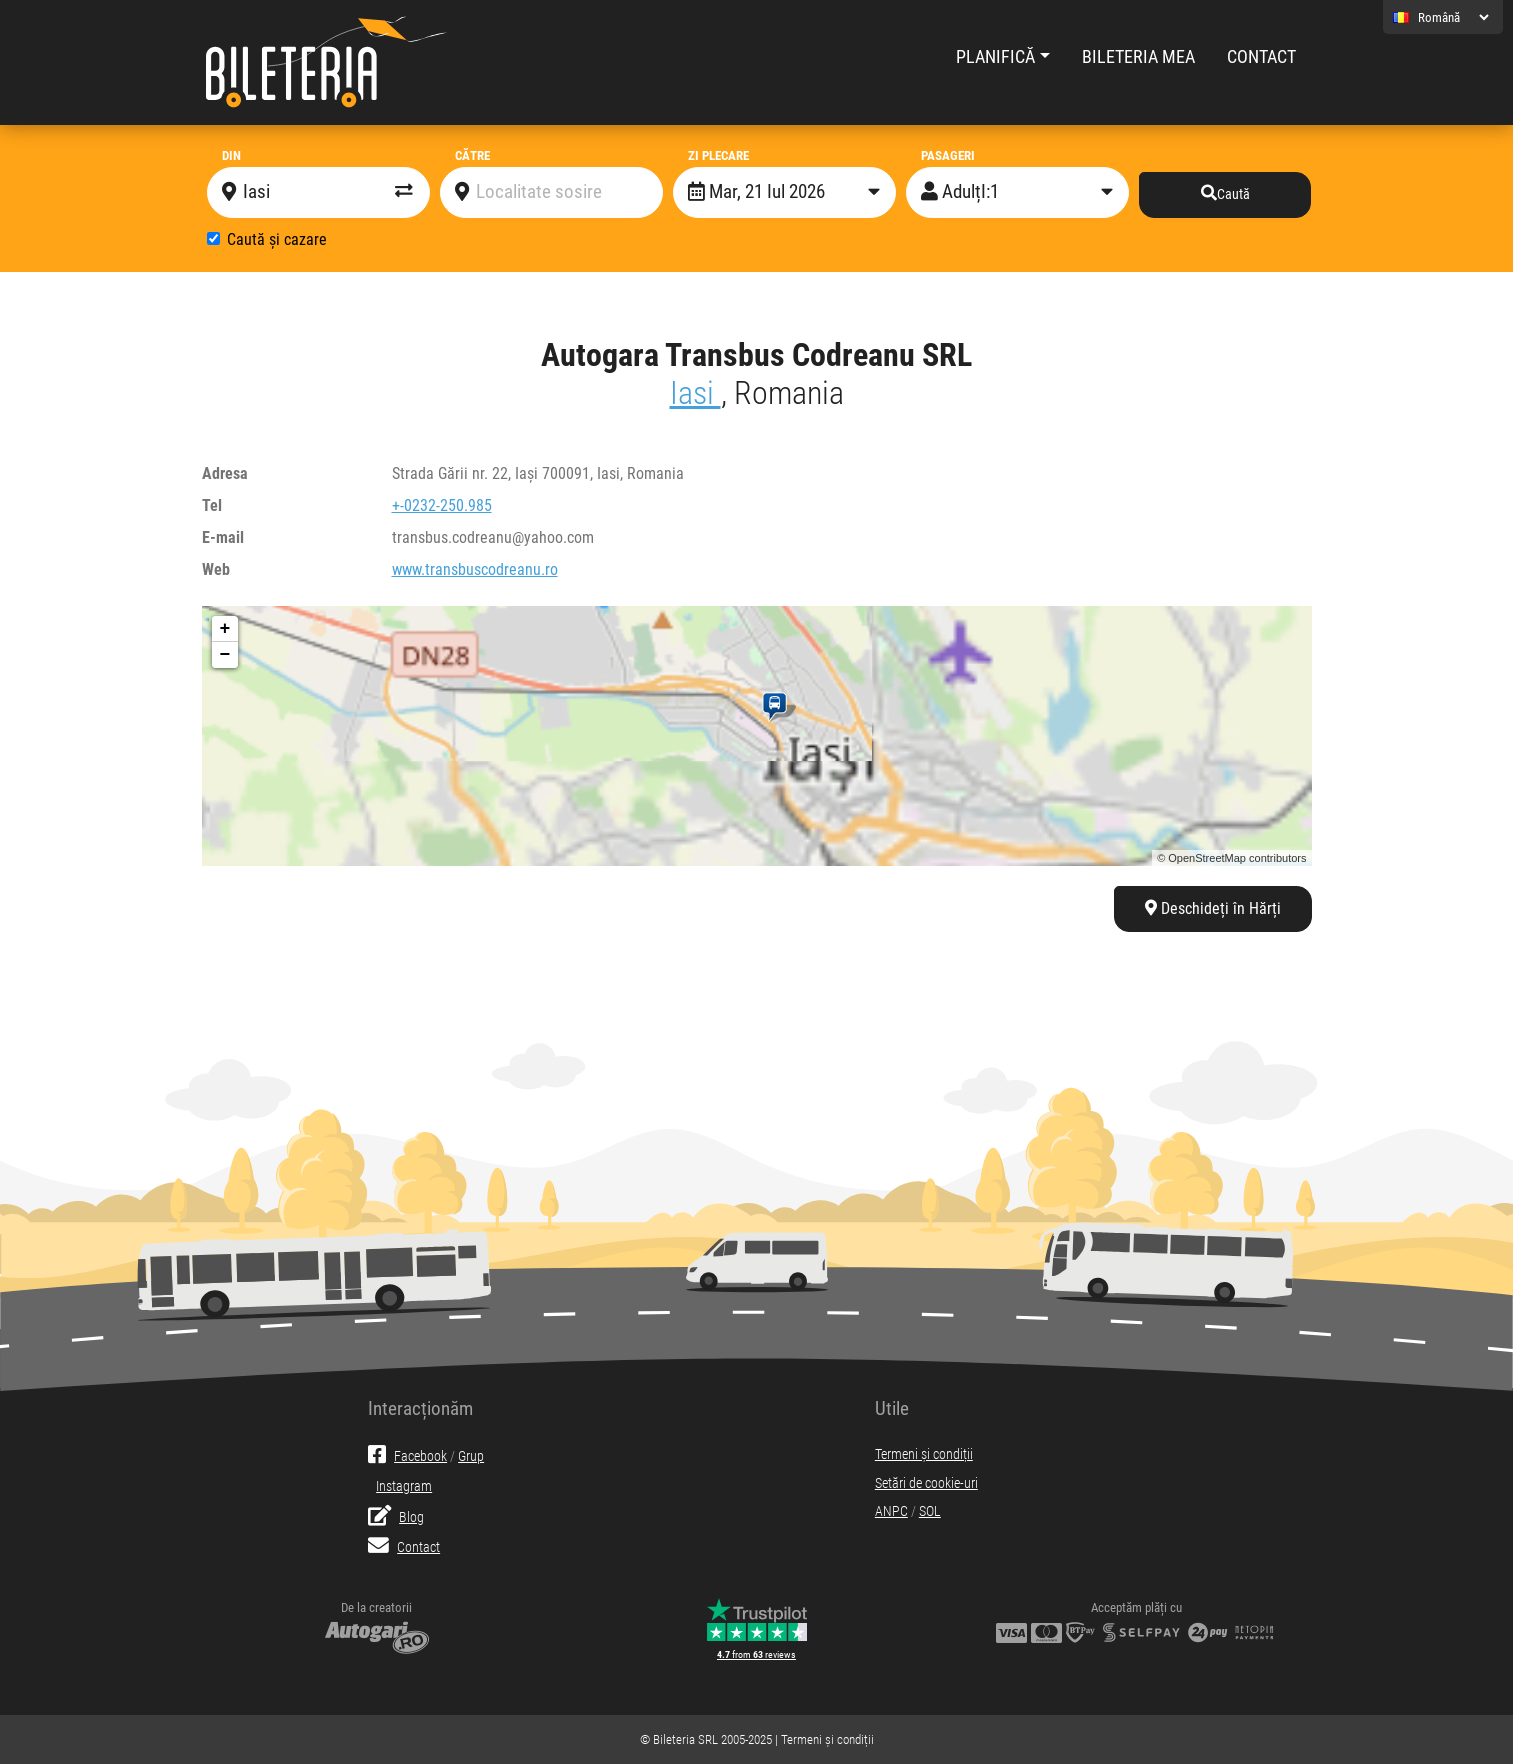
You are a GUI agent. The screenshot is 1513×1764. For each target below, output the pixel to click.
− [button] (225, 655)
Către (472, 155)
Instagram (404, 1486)
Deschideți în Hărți (1213, 908)
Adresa (225, 473)
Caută (1225, 193)
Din (231, 155)
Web (216, 569)
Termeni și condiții (924, 1454)
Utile (892, 1408)
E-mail (223, 537)
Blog (396, 1517)
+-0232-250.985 (442, 505)
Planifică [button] (995, 57)
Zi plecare (718, 155)
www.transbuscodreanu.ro (475, 569)
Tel (212, 505)
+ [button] (225, 629)
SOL (930, 1511)
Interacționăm (420, 1408)
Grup (471, 1456)
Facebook (407, 1456)
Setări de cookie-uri (926, 1483)
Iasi (695, 393)
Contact (1261, 57)
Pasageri (948, 155)
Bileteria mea (1138, 57)
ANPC (891, 1511)
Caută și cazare (277, 239)
